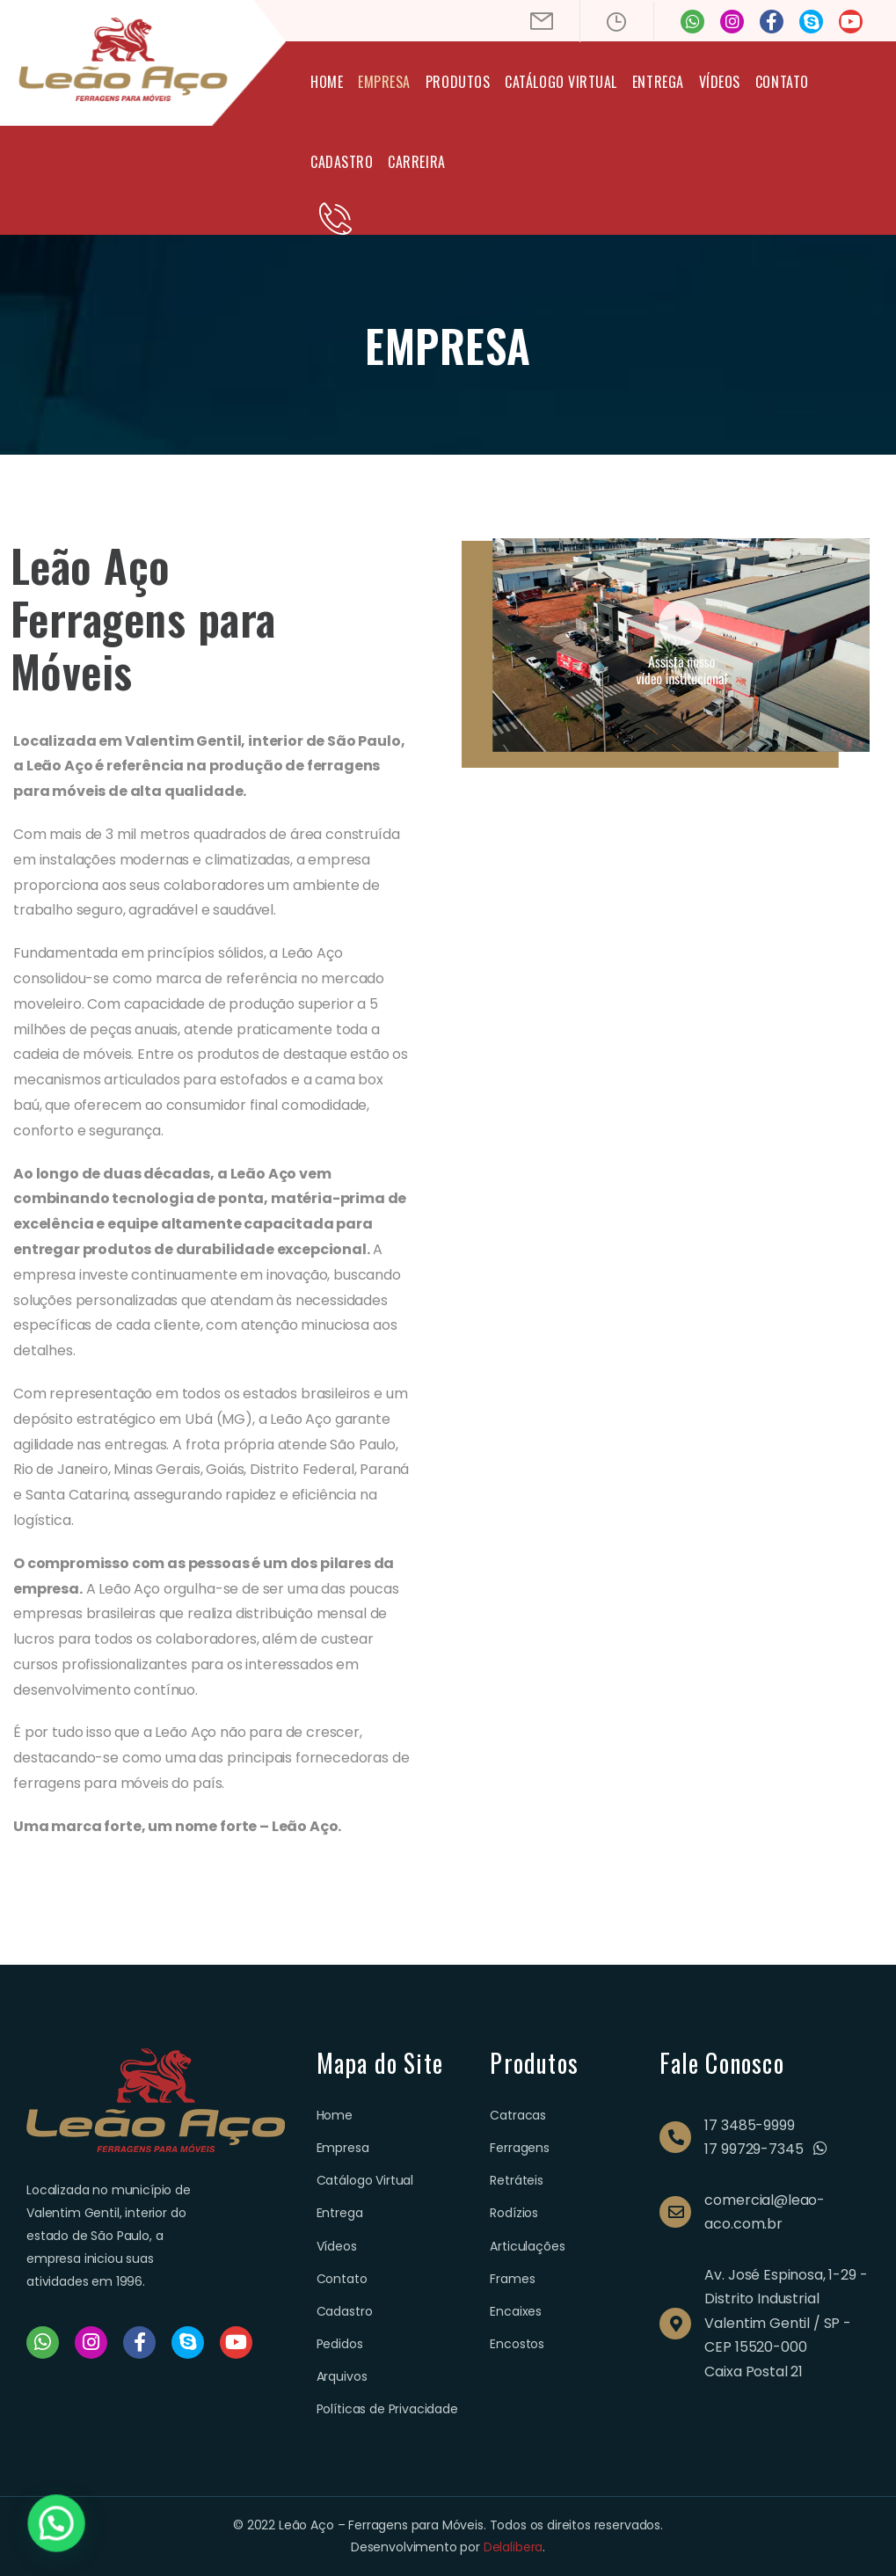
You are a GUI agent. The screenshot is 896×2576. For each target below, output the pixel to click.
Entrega (658, 81)
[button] (32, 2531)
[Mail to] (541, 21)
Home (326, 81)
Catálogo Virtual (561, 81)
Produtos (458, 81)
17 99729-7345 (753, 2149)
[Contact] (335, 218)
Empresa (384, 81)
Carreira (416, 161)
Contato (782, 81)
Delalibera (513, 2547)
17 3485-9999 (749, 2125)
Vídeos (719, 81)
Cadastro (341, 161)
